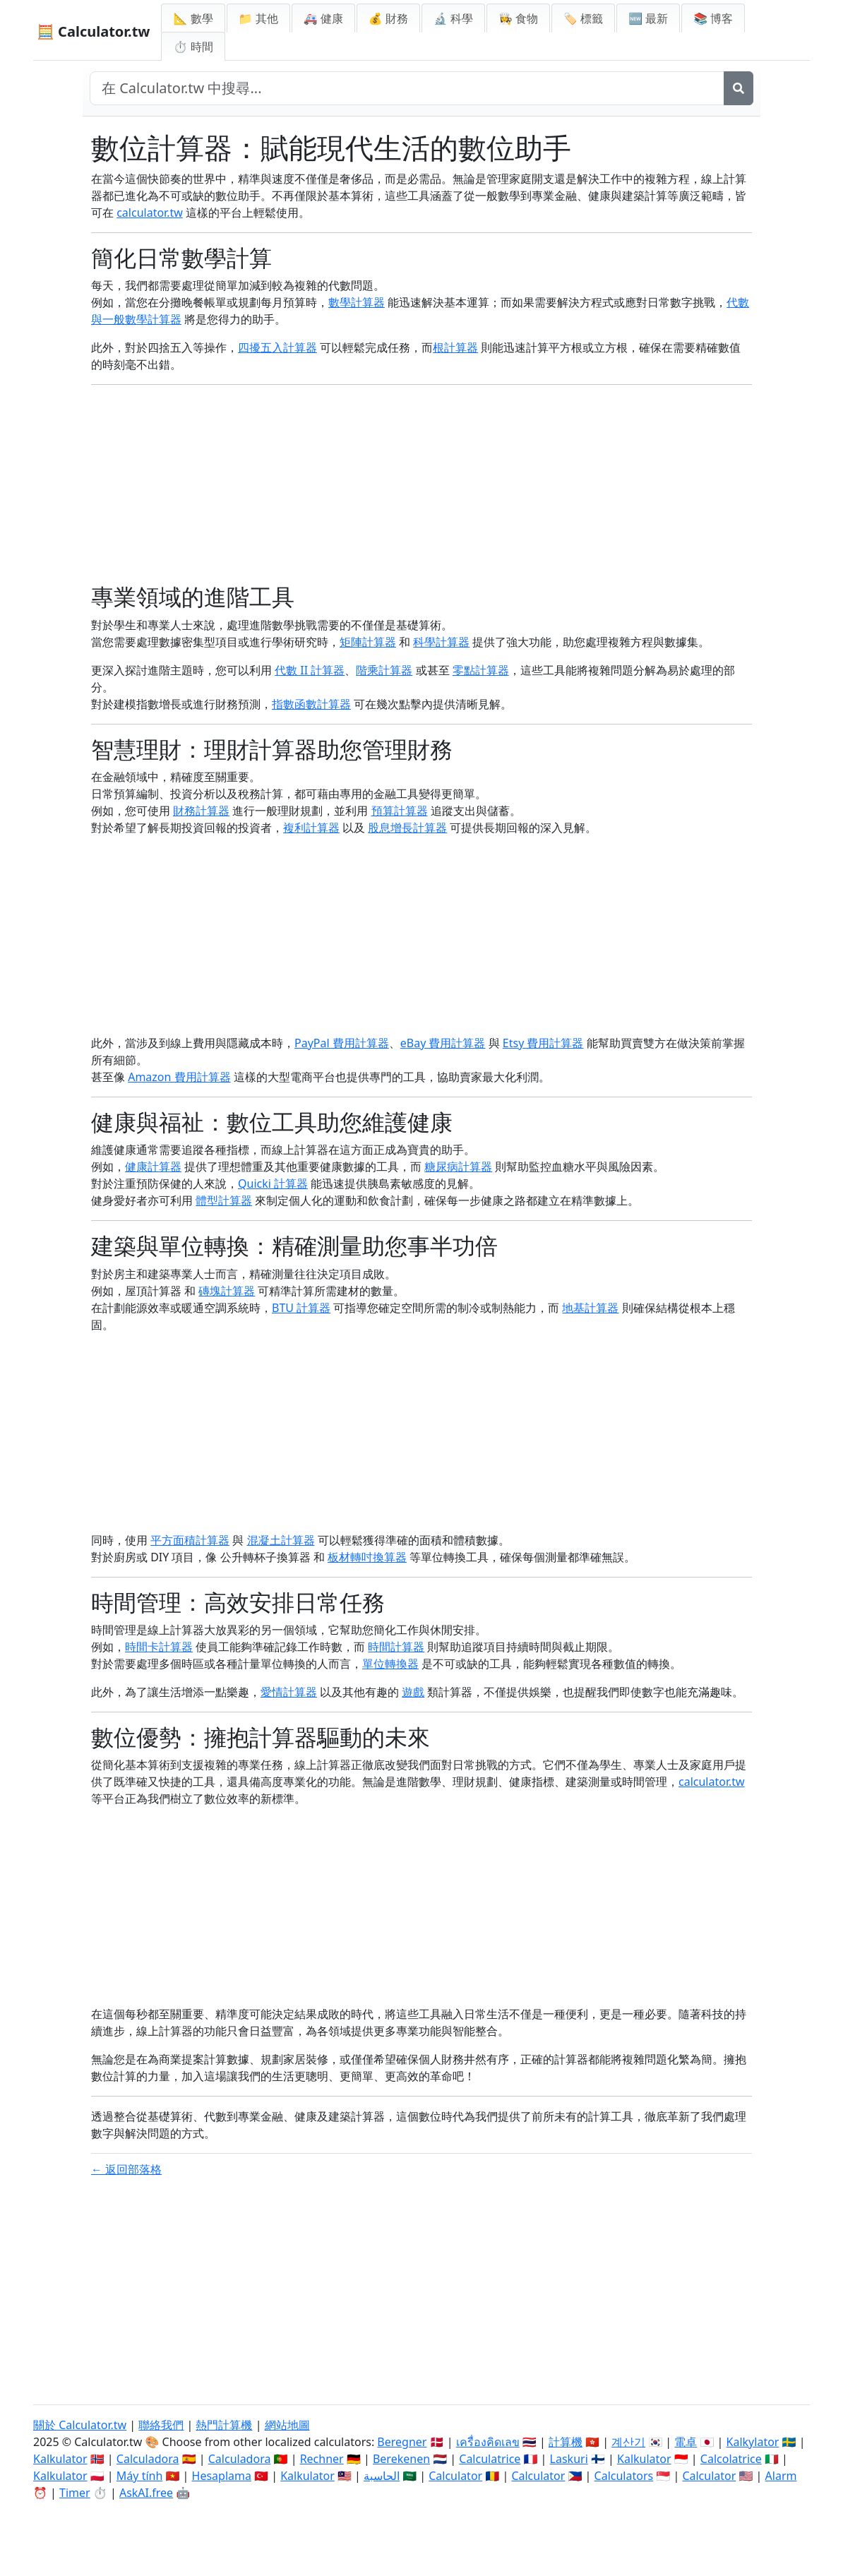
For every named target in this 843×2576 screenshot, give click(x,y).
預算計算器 (399, 810)
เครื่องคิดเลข (488, 2442)
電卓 (685, 2442)
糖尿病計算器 (458, 1166)
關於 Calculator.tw (79, 2425)
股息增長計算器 (407, 827)
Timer (74, 2492)
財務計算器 (201, 810)
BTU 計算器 (301, 1308)
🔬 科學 (453, 18)
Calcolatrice (731, 2459)
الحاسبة (382, 2475)
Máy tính (139, 2475)
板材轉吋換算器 (367, 1557)
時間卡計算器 (159, 1646)
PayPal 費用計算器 (341, 1043)
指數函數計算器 (311, 704)
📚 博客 (713, 18)
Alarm (781, 2475)
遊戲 (413, 1692)
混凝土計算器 (281, 1540)
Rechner (322, 2459)
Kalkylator (753, 2442)
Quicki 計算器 (273, 1183)
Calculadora (147, 2459)
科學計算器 (441, 642)
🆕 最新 (648, 18)
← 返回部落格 (126, 2169)
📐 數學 (193, 18)
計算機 (565, 2442)
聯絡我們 (161, 2425)
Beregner (401, 2442)
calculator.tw (149, 212)
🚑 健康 (323, 18)
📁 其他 (258, 18)
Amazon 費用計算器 (179, 1077)
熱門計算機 (224, 2425)
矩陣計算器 (368, 642)
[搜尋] (738, 88)
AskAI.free (146, 2492)
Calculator (455, 2475)
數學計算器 (356, 302)
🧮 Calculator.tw (93, 31)
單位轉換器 (390, 1663)
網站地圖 (287, 2425)
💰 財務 (388, 18)
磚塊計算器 (226, 1291)
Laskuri (569, 2459)
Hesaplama (221, 2475)
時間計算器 (396, 1646)
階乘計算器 (384, 670)
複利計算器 (311, 827)
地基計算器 (590, 1308)
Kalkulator (60, 2459)
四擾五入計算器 (277, 347)
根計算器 (455, 347)
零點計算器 (481, 670)
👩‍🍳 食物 (518, 18)
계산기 (628, 2442)
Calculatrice (489, 2459)
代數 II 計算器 (310, 670)
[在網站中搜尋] (407, 88)
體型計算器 (224, 1200)
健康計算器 (153, 1166)
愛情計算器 (289, 1692)
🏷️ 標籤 (583, 18)
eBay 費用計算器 (443, 1043)
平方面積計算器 (189, 1540)
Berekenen (401, 2459)
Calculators (624, 2475)
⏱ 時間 (193, 46)
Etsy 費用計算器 (543, 1043)
